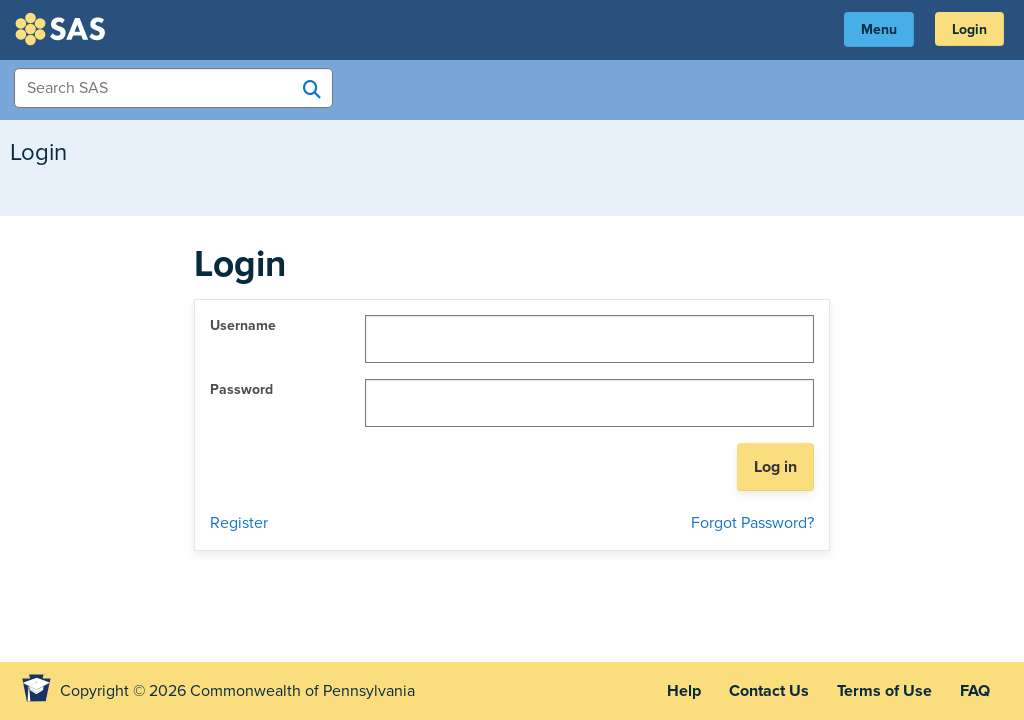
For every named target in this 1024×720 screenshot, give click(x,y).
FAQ (975, 691)
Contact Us (769, 691)
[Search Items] (173, 88)
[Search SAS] (312, 89)
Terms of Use (884, 691)
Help (684, 691)
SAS (63, 29)
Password (241, 389)
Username (243, 325)
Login (969, 29)
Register (239, 523)
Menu (879, 29)
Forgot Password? (752, 523)
